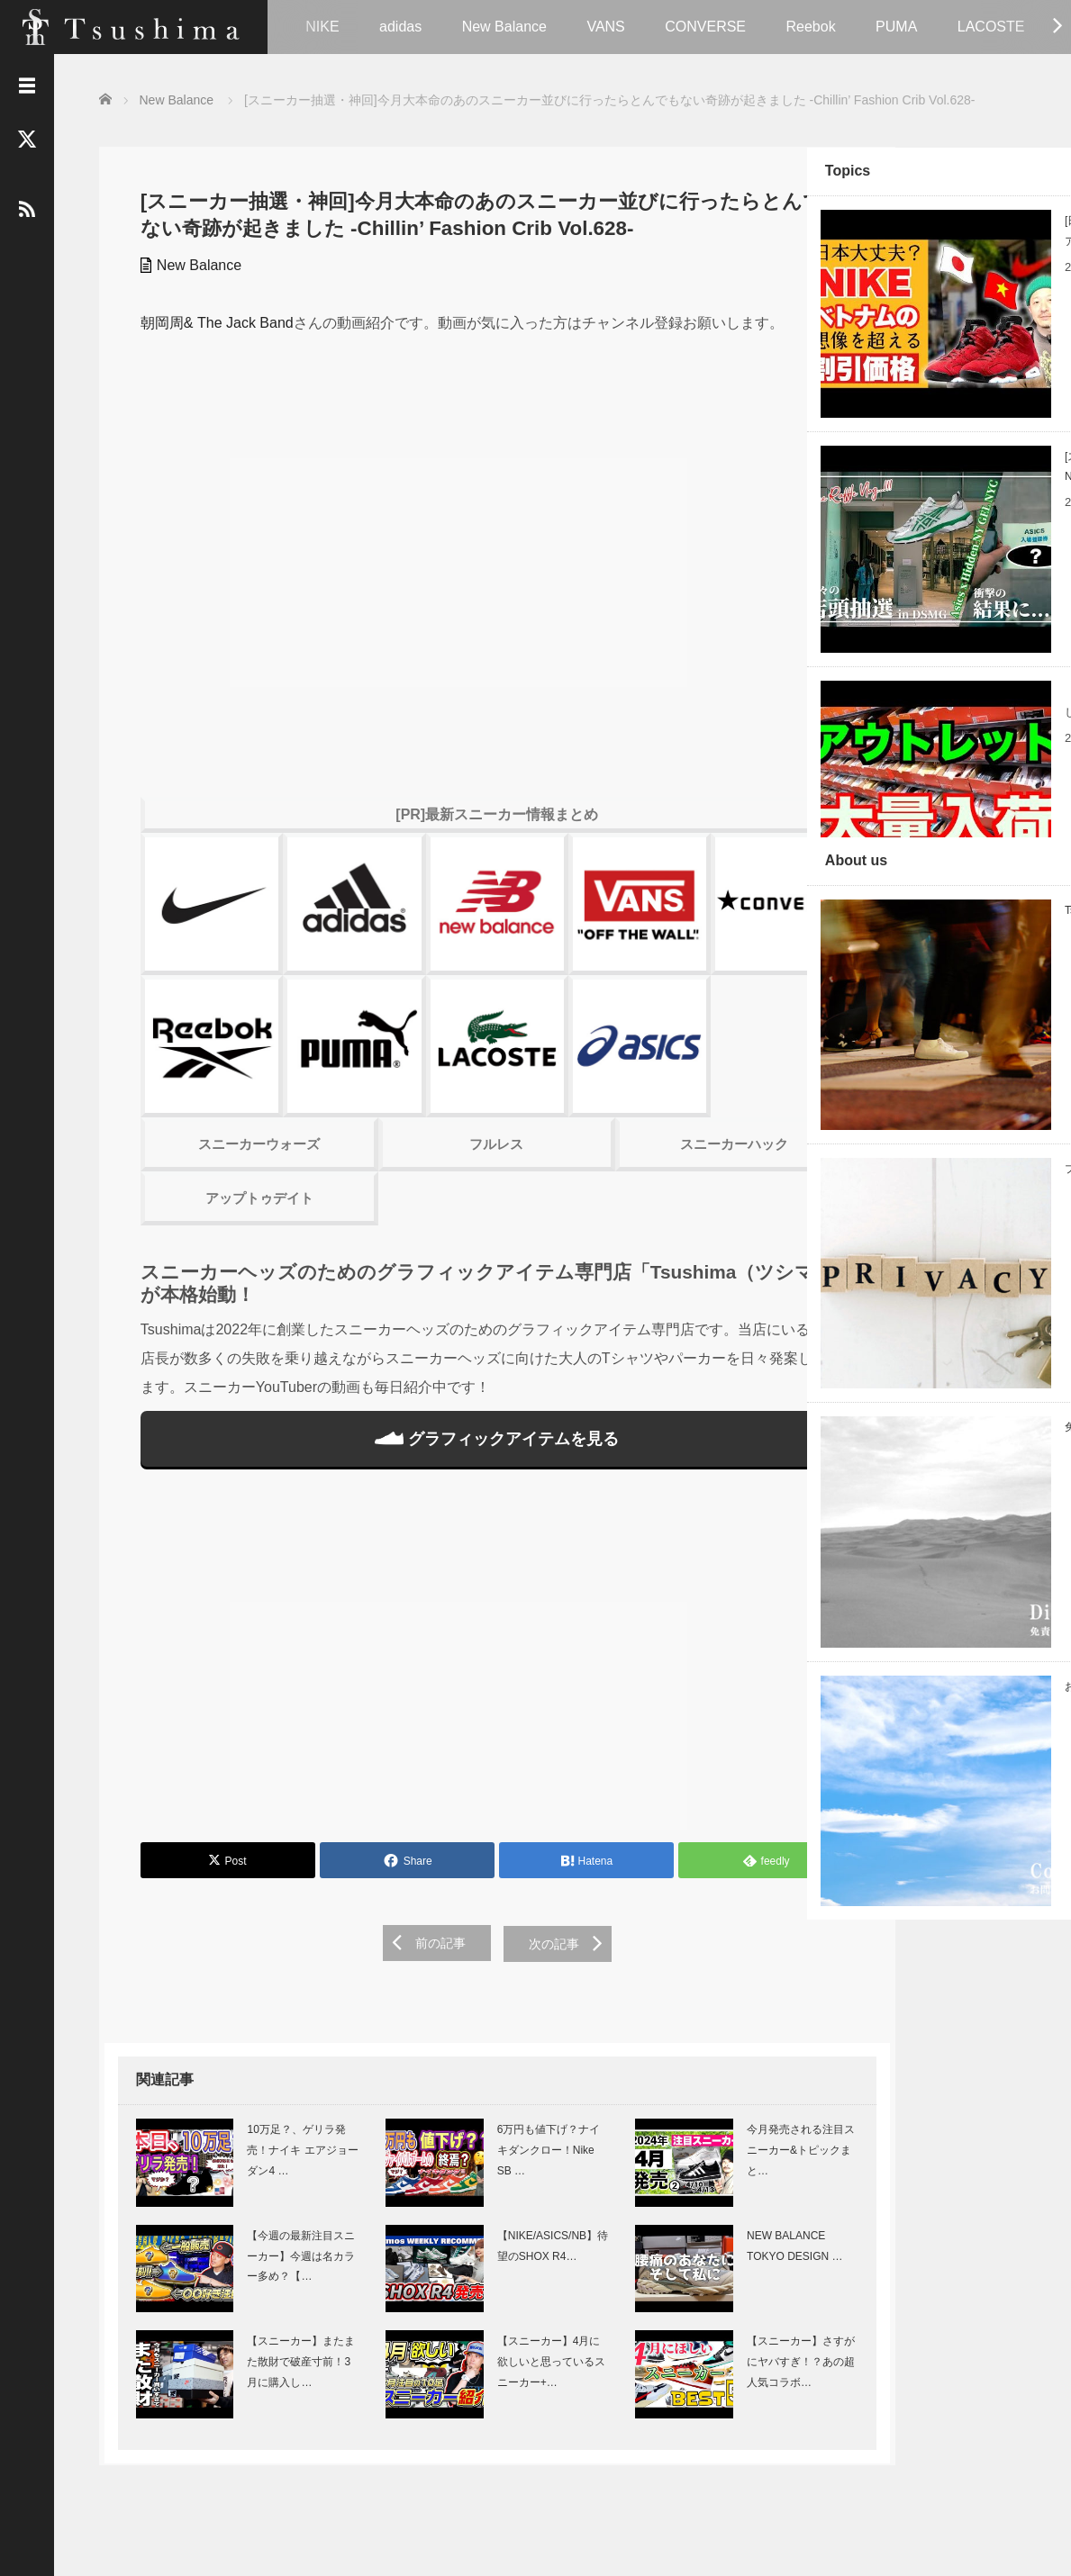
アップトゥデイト (238, 1137)
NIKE (322, 26)
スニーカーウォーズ (238, 1083)
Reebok (810, 26)
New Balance (504, 26)
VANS (605, 26)
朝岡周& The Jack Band (211, 322)
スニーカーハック (652, 1083)
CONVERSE (705, 26)
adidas (400, 26)
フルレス (445, 1083)
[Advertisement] (446, 1602)
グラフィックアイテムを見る (445, 1378)
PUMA (896, 26)
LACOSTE (991, 26)
